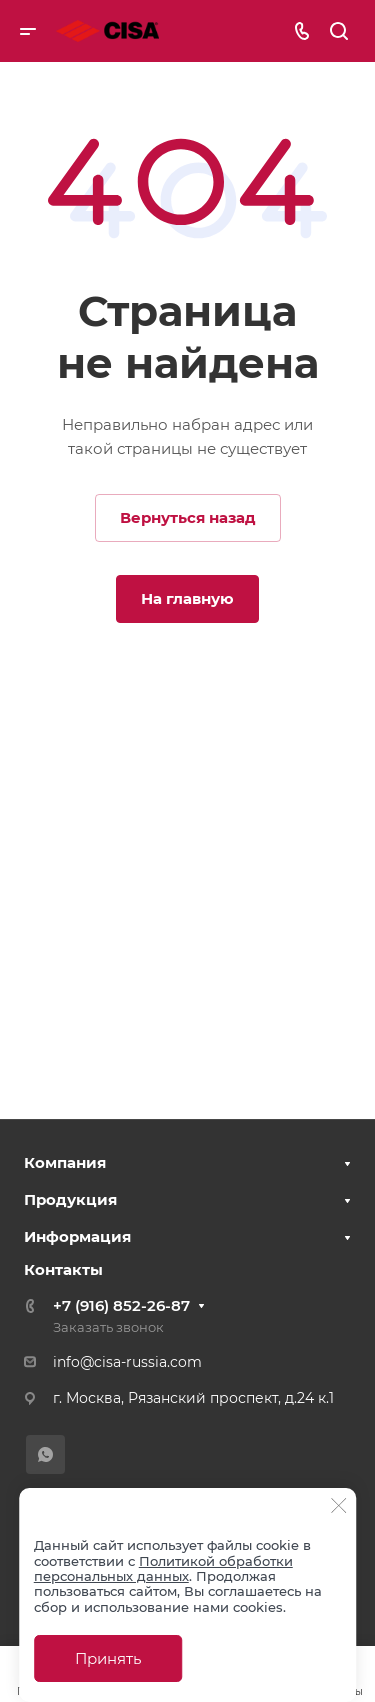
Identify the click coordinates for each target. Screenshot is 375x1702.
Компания (65, 1162)
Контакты (63, 1269)
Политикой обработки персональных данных (163, 1568)
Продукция (70, 1199)
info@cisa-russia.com (127, 1362)
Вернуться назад (188, 517)
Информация (77, 1236)
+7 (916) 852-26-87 (121, 1305)
